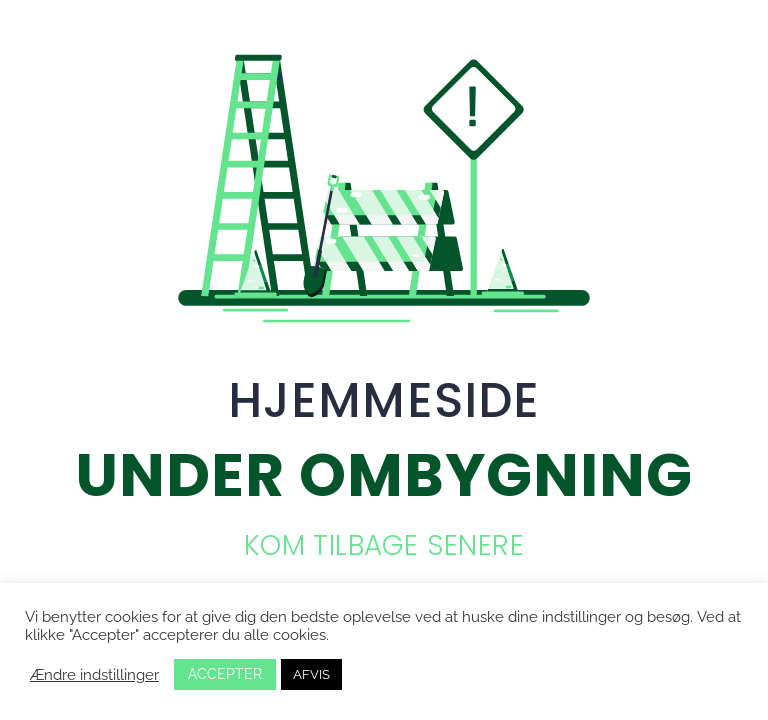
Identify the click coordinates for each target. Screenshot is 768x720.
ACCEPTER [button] (225, 674)
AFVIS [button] (311, 674)
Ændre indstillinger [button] (94, 674)
